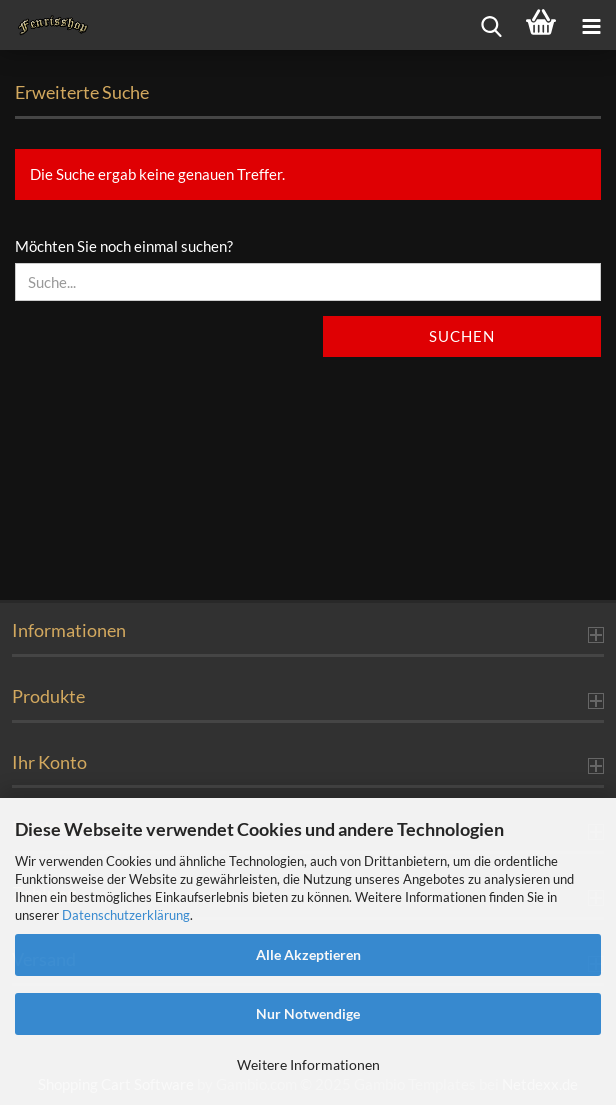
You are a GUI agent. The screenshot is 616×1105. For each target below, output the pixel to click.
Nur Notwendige (308, 1013)
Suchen (462, 336)
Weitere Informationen (308, 1064)
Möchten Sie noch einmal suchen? (124, 246)
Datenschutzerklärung (126, 915)
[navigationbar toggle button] (591, 25)
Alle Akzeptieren (308, 954)
